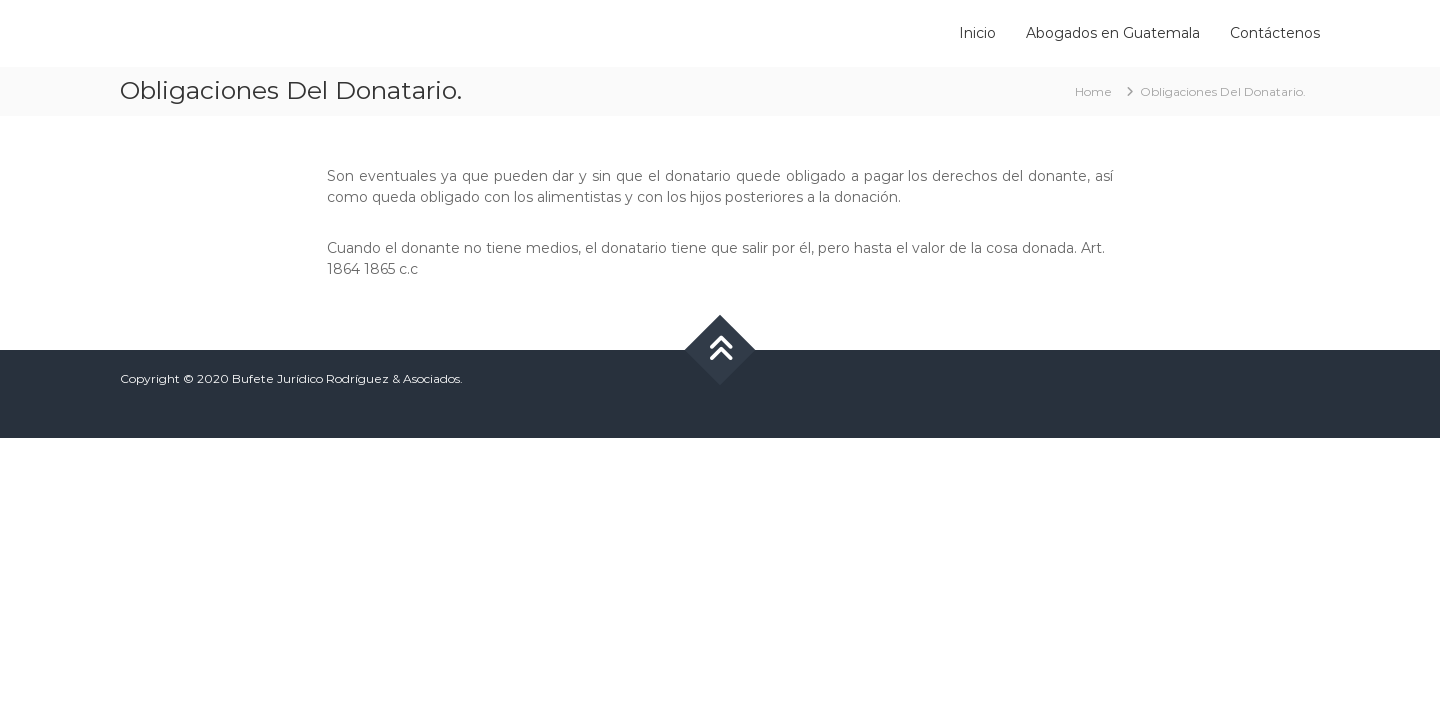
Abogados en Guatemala (1113, 33)
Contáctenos (1275, 33)
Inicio (977, 33)
